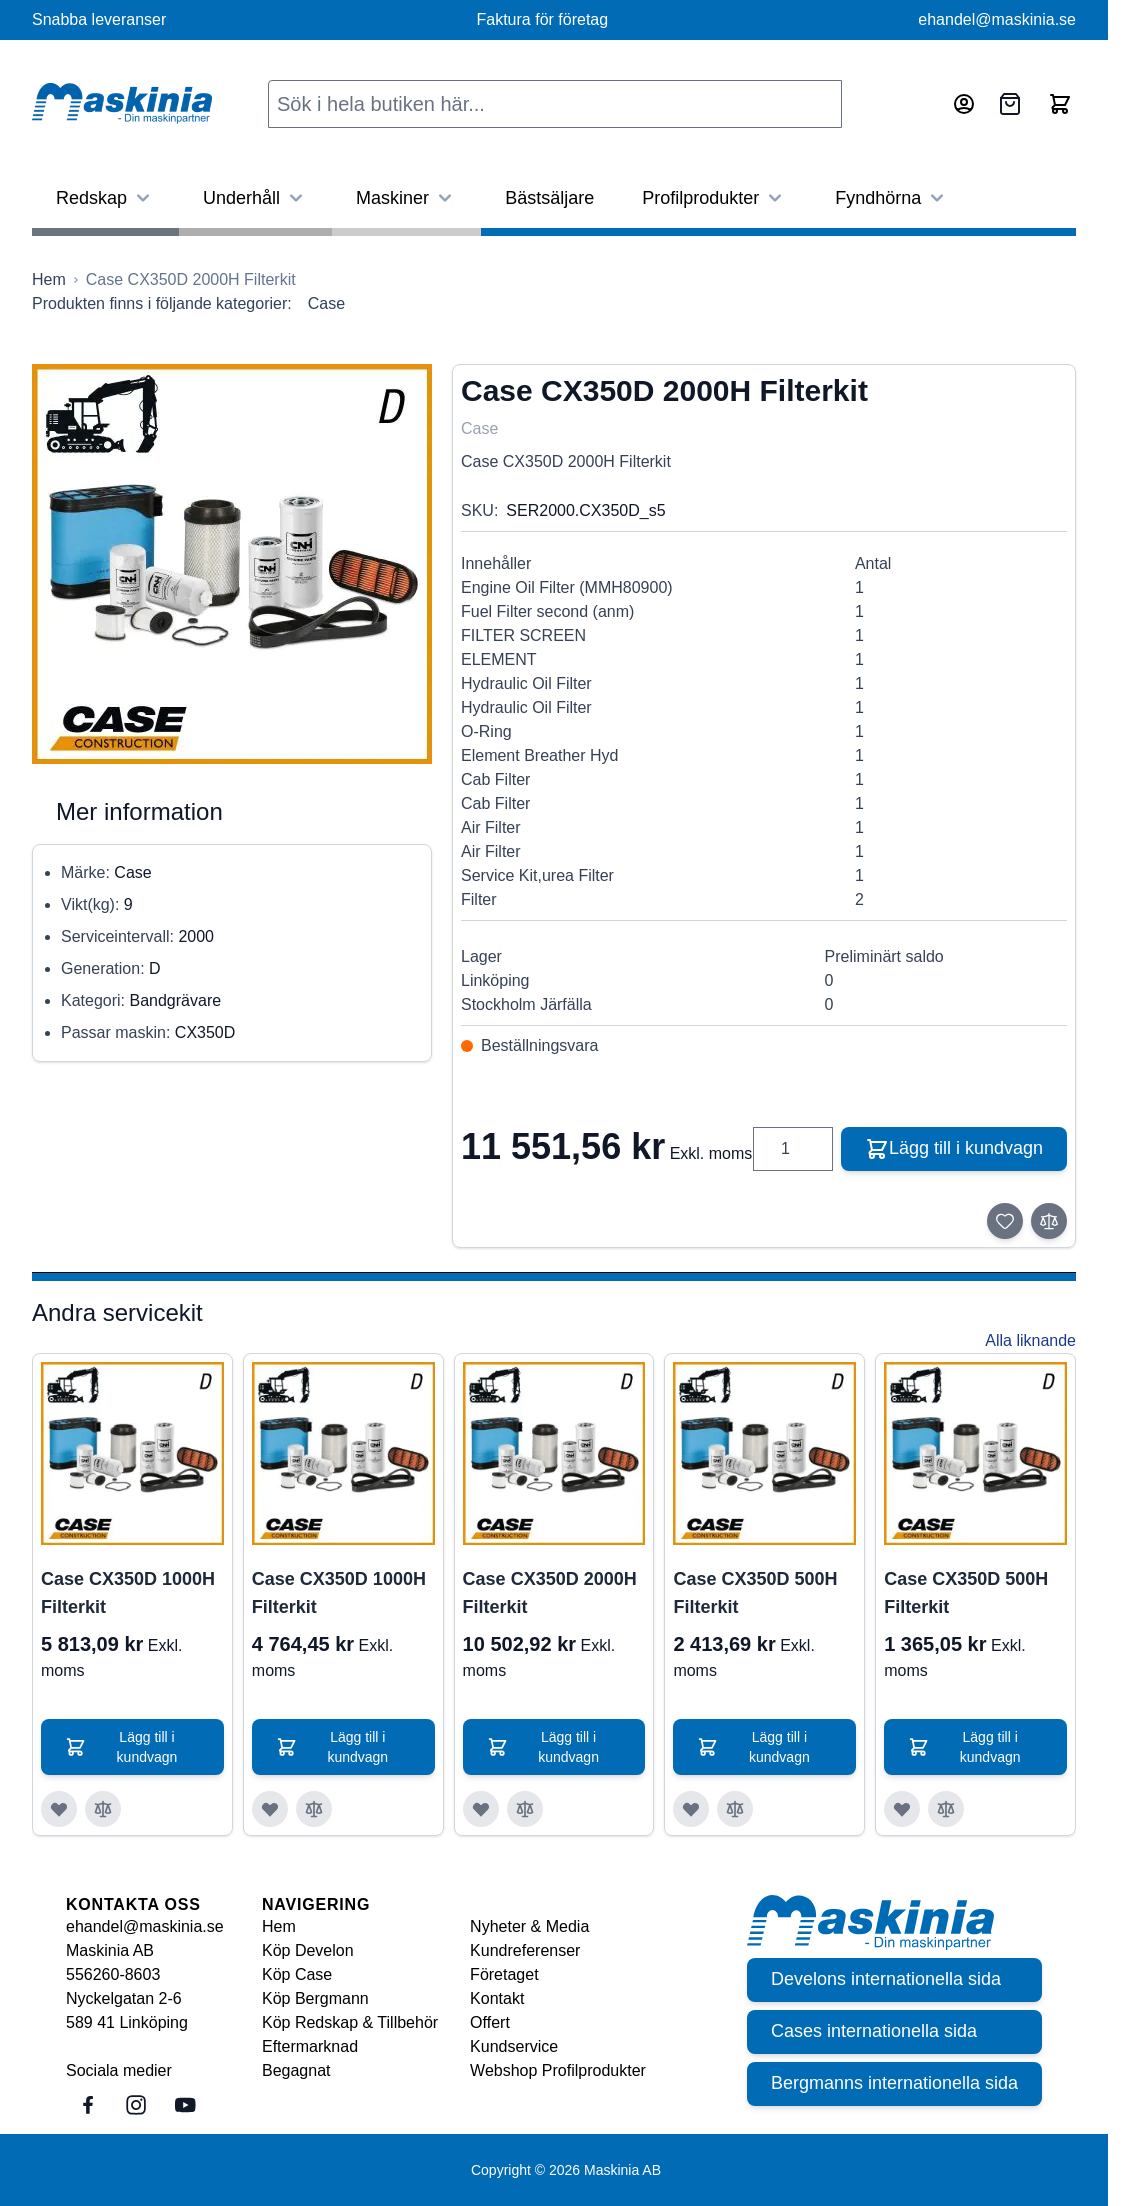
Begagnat (296, 2070)
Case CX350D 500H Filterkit (755, 1593)
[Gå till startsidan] (49, 280)
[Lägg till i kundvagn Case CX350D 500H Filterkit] (764, 1747)
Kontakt (497, 1998)
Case (326, 303)
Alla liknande (1030, 1340)
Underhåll (255, 198)
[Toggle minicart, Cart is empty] (1060, 104)
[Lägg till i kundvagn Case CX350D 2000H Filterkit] (554, 1747)
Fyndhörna (892, 198)
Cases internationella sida (874, 2032)
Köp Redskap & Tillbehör (350, 2022)
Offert (490, 2022)
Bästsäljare (549, 198)
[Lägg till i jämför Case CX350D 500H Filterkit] (735, 1809)
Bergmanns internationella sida (894, 2084)
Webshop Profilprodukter (558, 2070)
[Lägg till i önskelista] (1005, 1221)
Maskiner (406, 198)
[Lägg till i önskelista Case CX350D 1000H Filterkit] (59, 1809)
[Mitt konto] (964, 104)
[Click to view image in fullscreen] (232, 564)
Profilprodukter (714, 198)
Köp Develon (308, 1950)
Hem (279, 1926)
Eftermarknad (310, 2046)
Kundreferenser (525, 1950)
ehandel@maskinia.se (997, 19)
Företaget (504, 1974)
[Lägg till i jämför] (1049, 1221)
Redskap (105, 198)
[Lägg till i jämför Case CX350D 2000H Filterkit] (525, 1809)
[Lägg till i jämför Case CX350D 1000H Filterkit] (103, 1809)
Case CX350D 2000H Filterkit (550, 1593)
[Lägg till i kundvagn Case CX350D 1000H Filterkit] (132, 1747)
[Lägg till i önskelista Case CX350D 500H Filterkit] (691, 1809)
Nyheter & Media (529, 1926)
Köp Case (297, 1974)
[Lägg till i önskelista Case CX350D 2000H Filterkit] (481, 1809)
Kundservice (514, 2046)
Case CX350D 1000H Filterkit (128, 1593)
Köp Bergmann (315, 1998)
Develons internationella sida (886, 1980)
